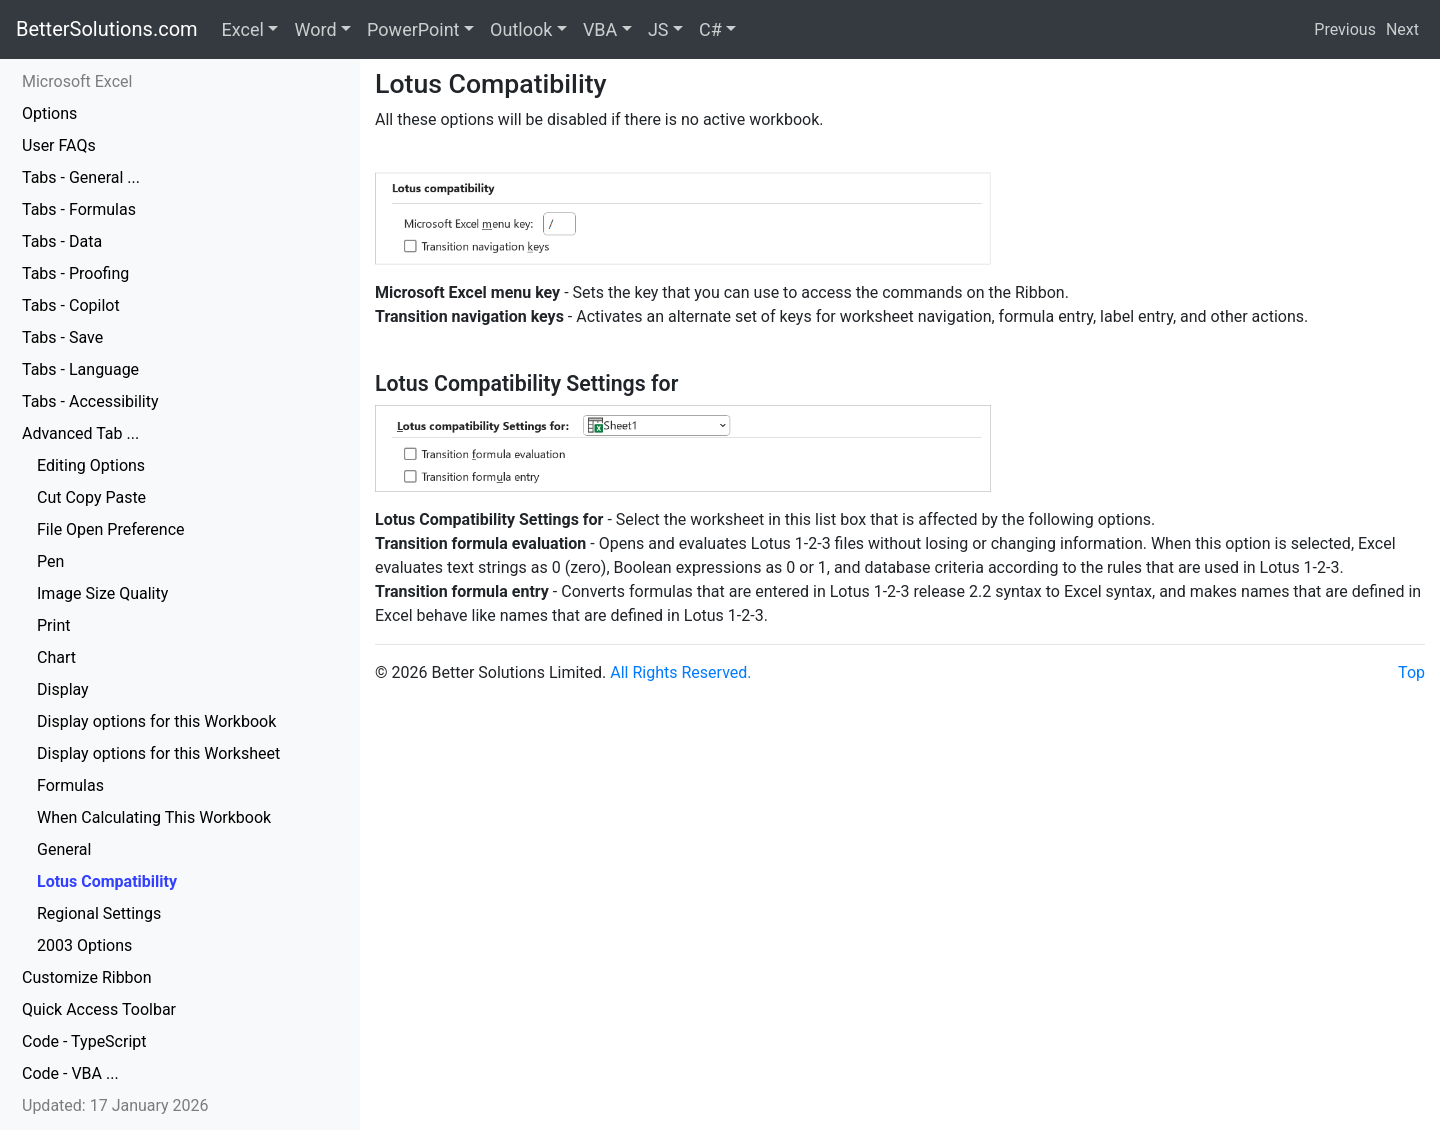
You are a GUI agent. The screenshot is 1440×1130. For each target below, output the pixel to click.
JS (658, 29)
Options (49, 113)
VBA (600, 29)
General (64, 849)
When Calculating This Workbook (154, 817)
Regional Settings (99, 913)
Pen (50, 561)
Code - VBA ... (70, 1073)
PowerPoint (413, 29)
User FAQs (59, 145)
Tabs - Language (80, 369)
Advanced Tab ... (80, 433)
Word (315, 29)
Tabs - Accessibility (90, 401)
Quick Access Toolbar (99, 1009)
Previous (1345, 29)
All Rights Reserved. (680, 672)
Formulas (70, 785)
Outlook (521, 29)
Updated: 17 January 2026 (115, 1105)
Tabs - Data (62, 241)
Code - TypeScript (84, 1041)
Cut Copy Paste (91, 497)
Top (1411, 672)
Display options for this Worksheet (158, 753)
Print (53, 625)
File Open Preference (111, 529)
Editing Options (91, 465)
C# (710, 29)
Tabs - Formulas (79, 209)
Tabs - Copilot (71, 305)
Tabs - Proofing (75, 273)
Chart (56, 657)
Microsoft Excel (77, 81)
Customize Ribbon (87, 977)
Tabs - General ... (81, 177)
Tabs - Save (62, 337)
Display (63, 689)
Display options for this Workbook (156, 721)
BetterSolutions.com (107, 29)
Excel (243, 29)
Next (1402, 29)
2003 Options (84, 945)
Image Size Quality (102, 593)
